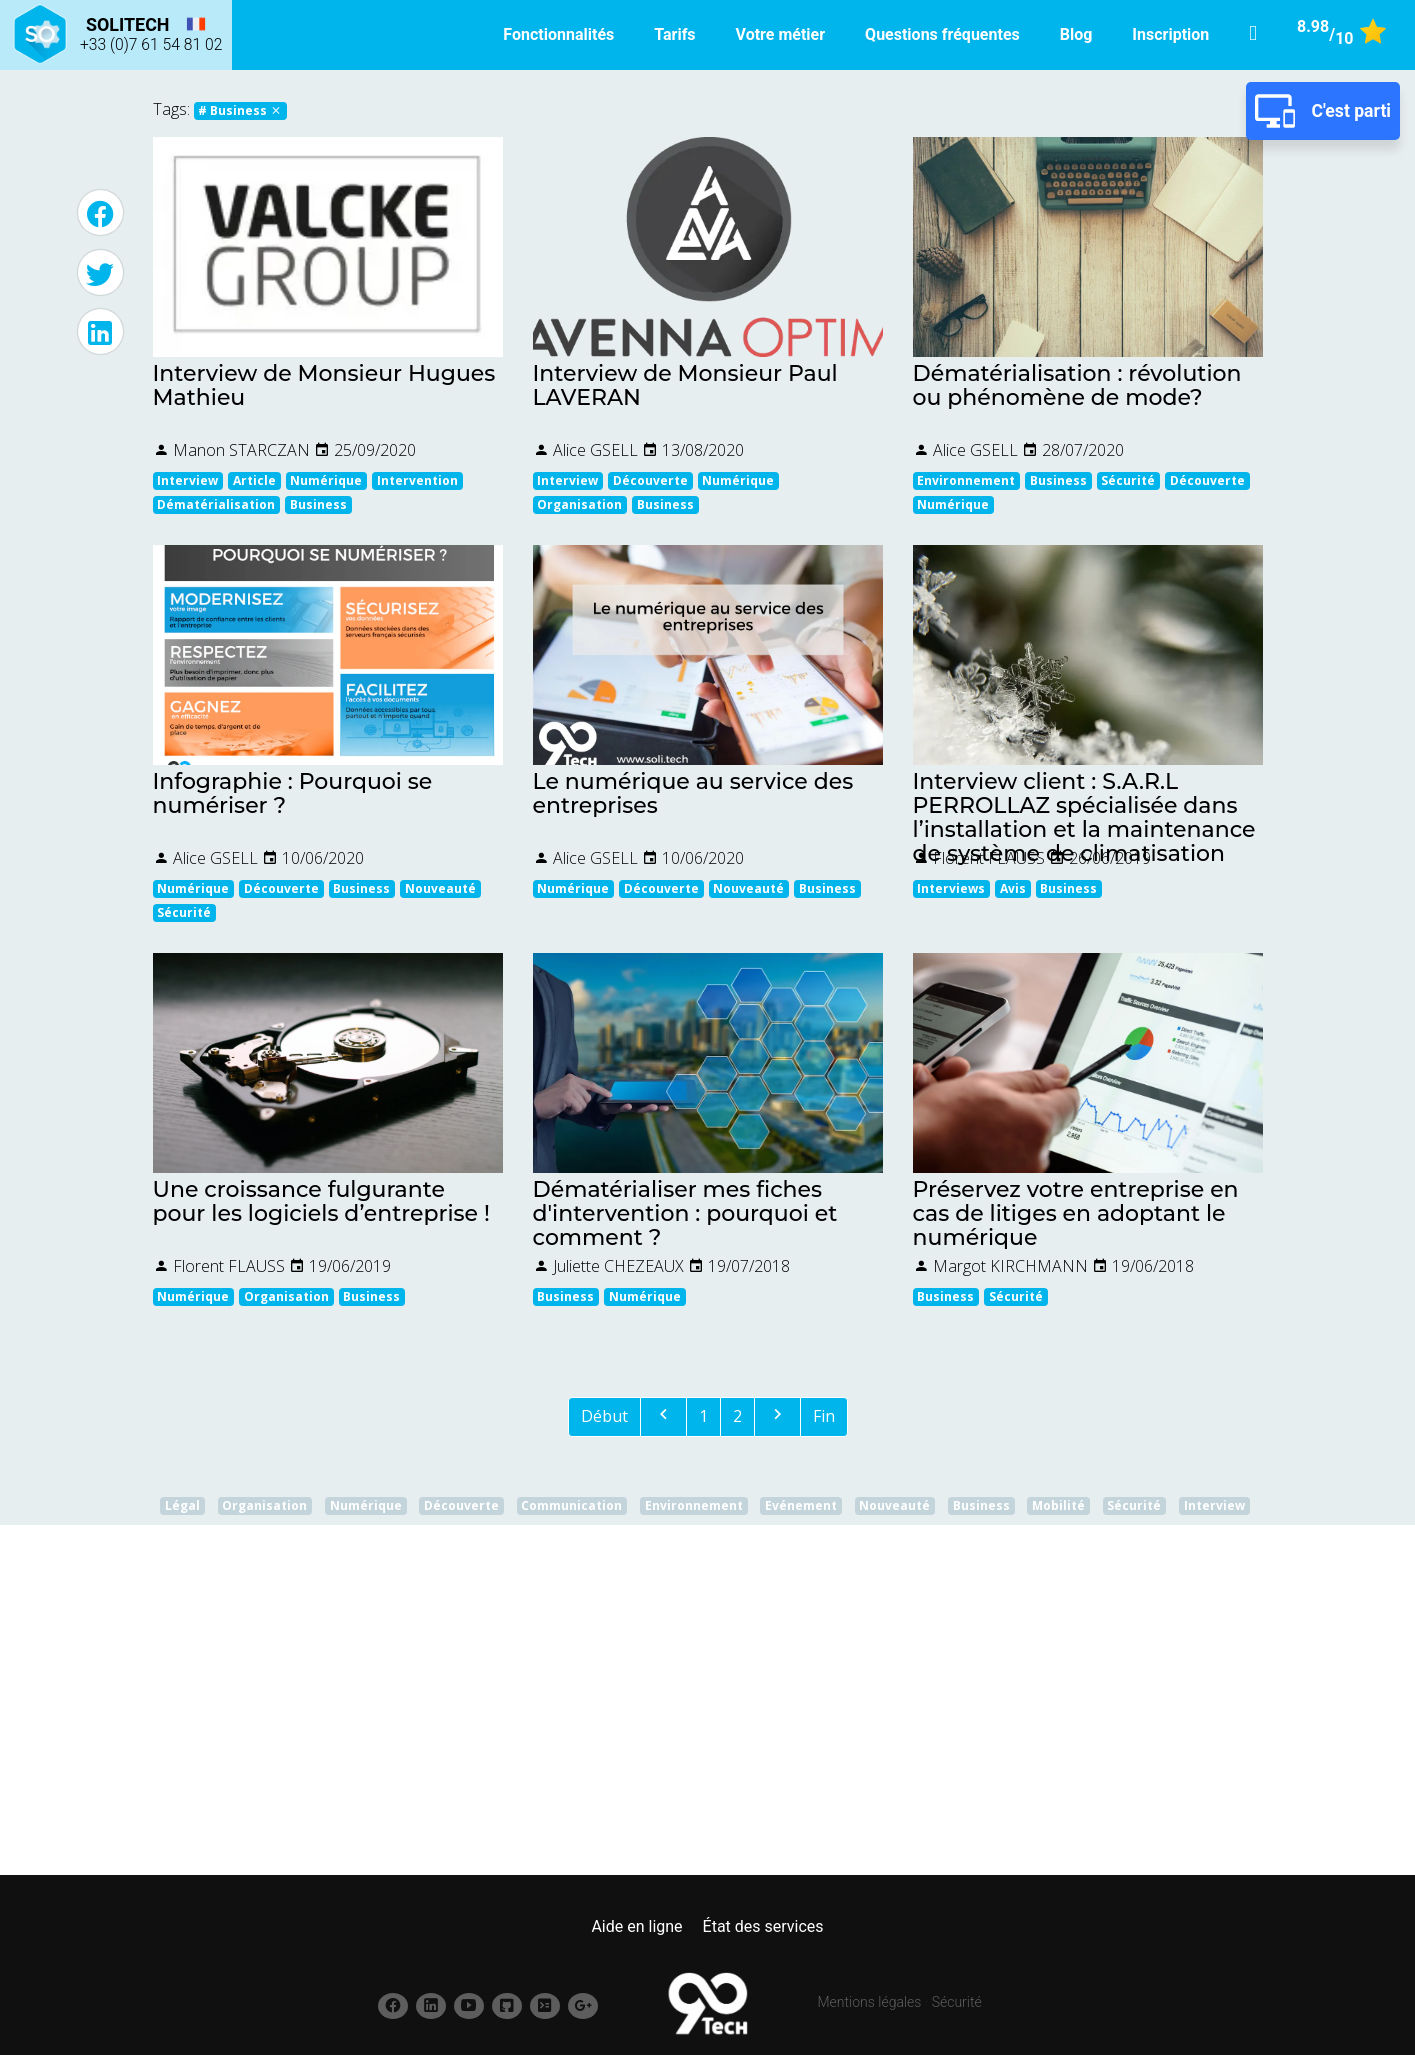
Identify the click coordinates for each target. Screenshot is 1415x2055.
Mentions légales (870, 2002)
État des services (763, 1926)
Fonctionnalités (558, 34)
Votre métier (781, 34)
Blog (1076, 34)
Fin (824, 1416)
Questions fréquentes (942, 34)
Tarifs (674, 34)
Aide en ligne (636, 1926)
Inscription (1170, 34)
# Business (240, 110)
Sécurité (957, 2002)
